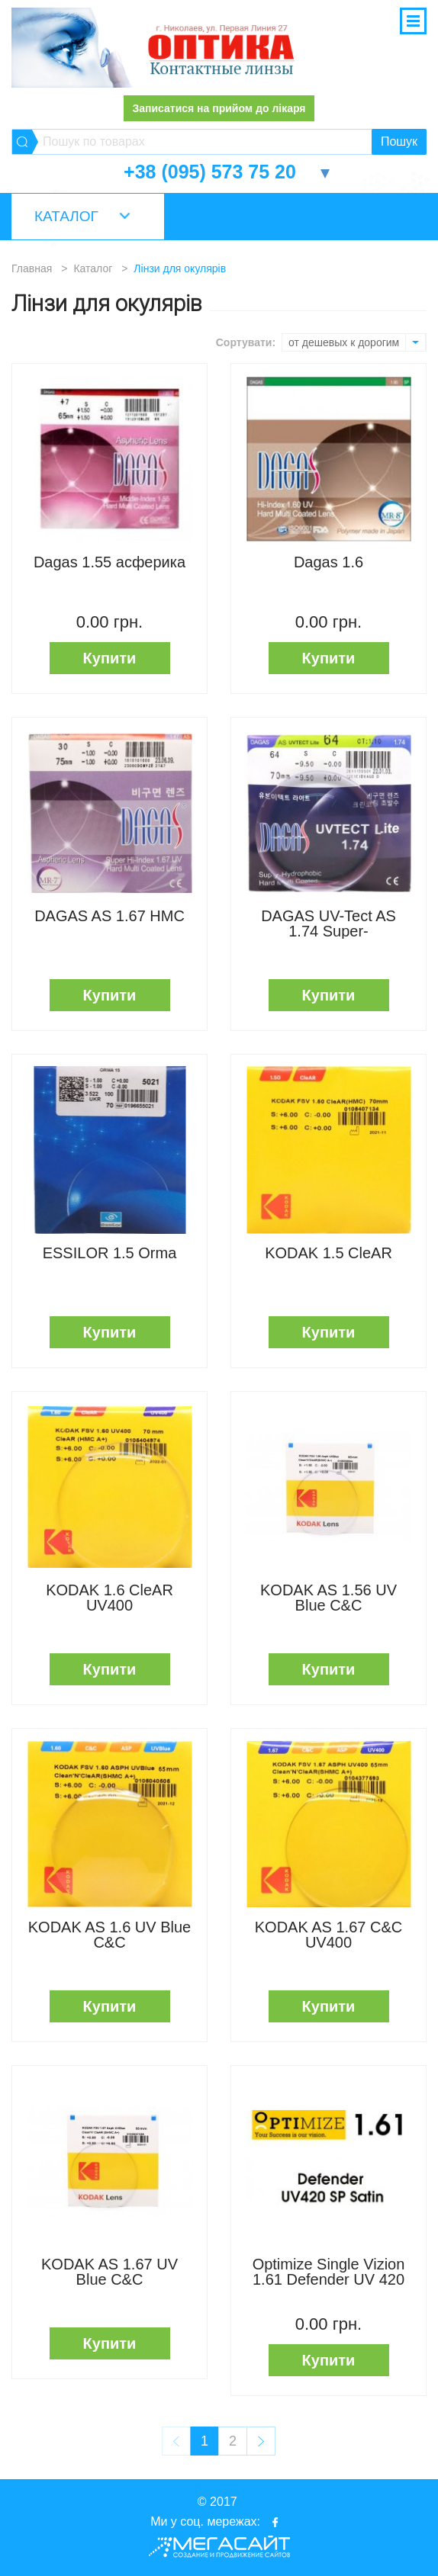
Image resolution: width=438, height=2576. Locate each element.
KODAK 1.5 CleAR (328, 1253)
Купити (110, 658)
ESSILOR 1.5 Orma (110, 1253)
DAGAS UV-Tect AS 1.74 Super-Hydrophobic (328, 923)
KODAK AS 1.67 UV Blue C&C (109, 2271)
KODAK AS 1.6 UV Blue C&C (109, 1934)
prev (176, 2441)
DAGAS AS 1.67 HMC (109, 916)
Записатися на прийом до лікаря (218, 108)
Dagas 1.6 (328, 562)
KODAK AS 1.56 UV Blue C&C (328, 1597)
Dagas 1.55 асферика (109, 562)
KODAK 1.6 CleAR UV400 (109, 1597)
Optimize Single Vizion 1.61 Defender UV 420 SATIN (329, 2271)
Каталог (66, 216)
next (261, 2441)
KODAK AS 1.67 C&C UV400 (328, 1934)
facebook (275, 2522)
